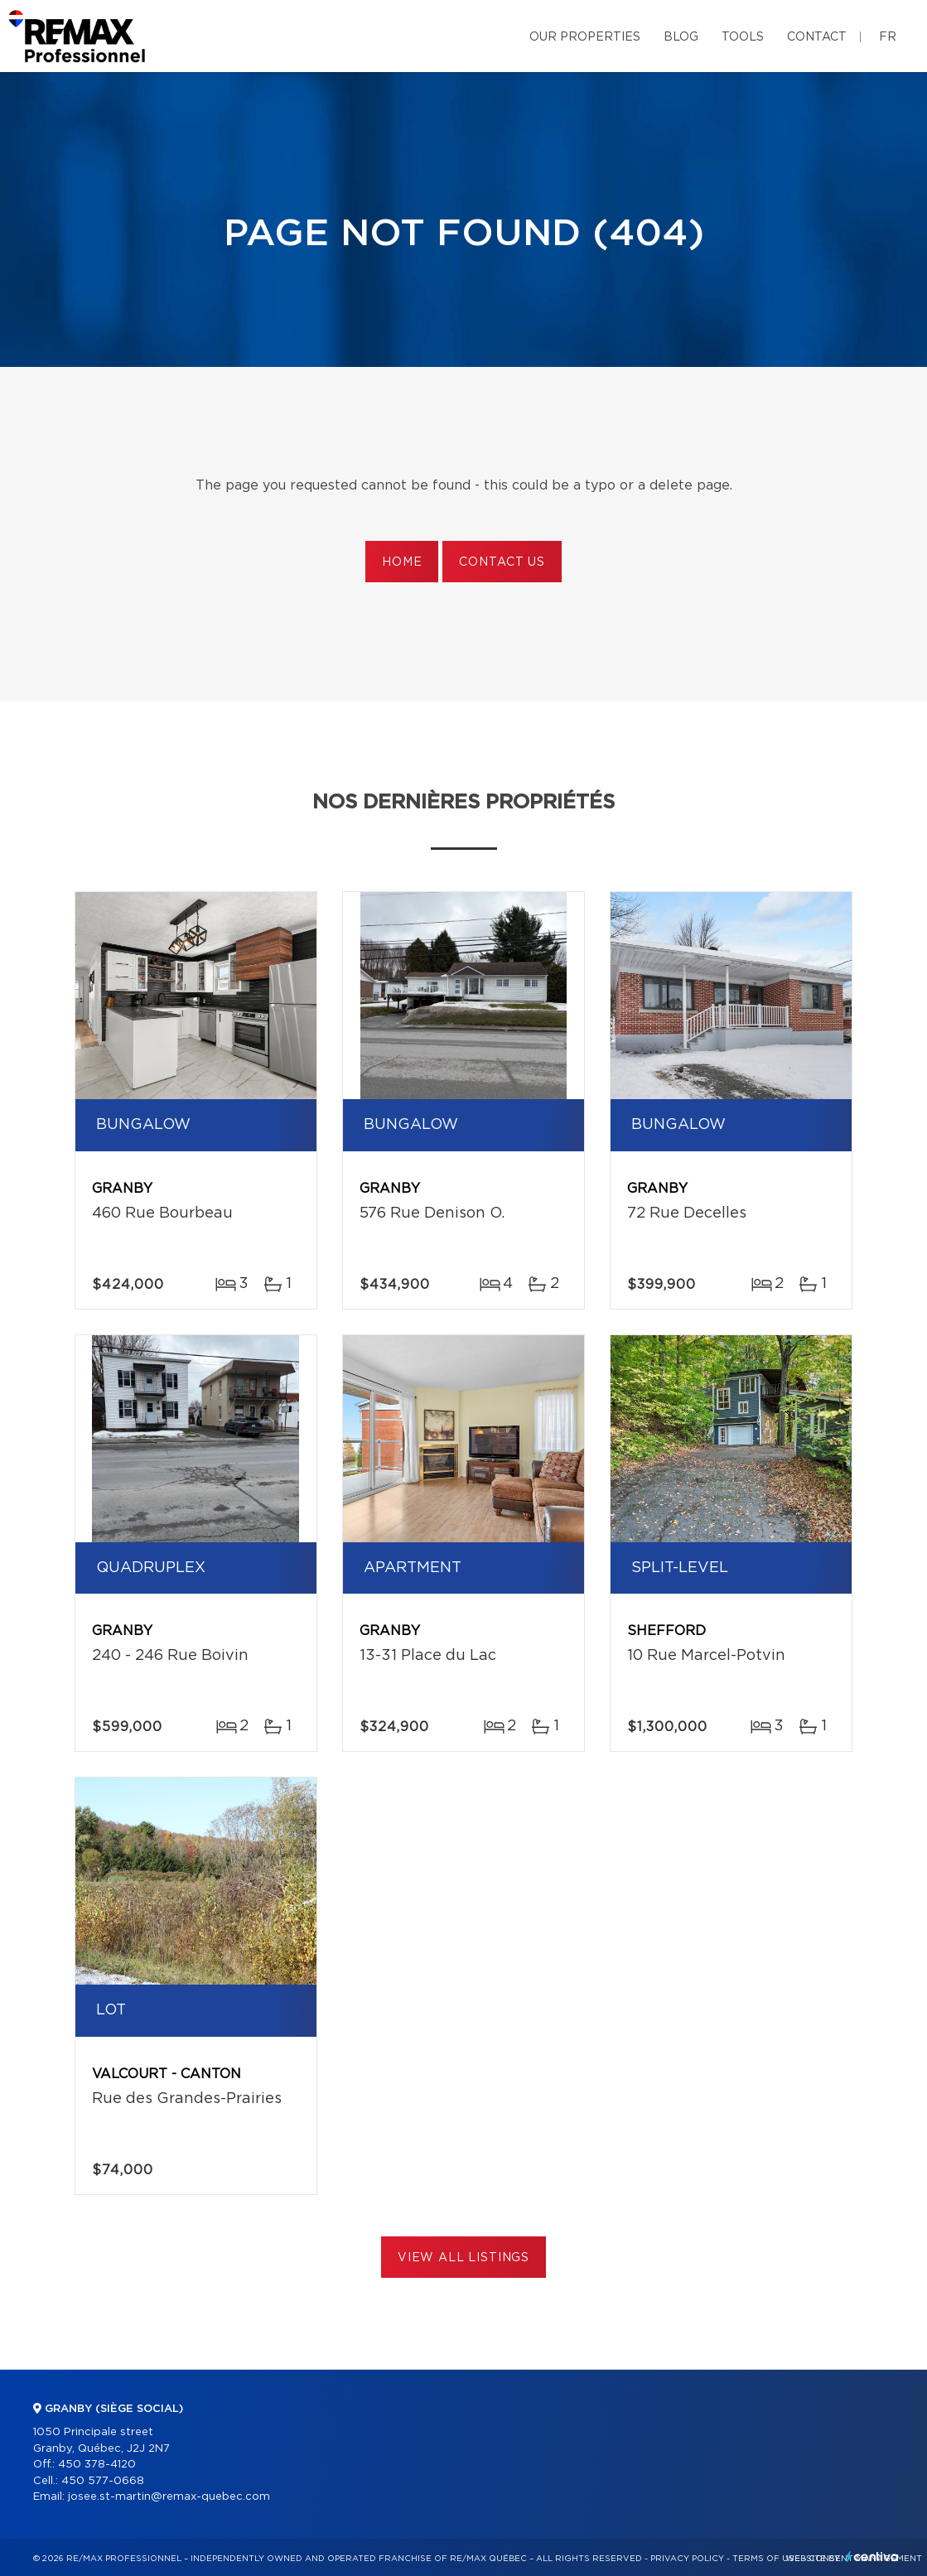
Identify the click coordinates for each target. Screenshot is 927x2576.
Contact (817, 37)
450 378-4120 (97, 2464)
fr (887, 37)
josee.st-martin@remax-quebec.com (169, 2497)
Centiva (872, 2556)
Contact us (501, 562)
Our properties (584, 37)
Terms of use (766, 2558)
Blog (681, 37)
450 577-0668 (102, 2481)
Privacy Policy (687, 2558)
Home (402, 562)
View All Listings (463, 2258)
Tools (743, 37)
